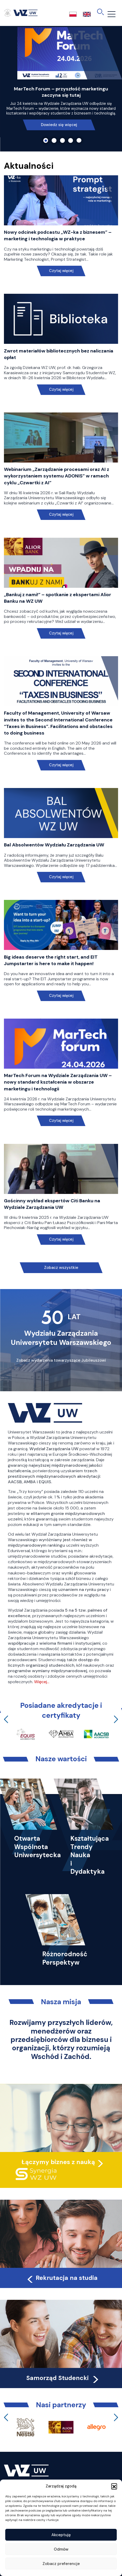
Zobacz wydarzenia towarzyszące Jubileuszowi (61, 1360)
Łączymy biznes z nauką (58, 2162)
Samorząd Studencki (63, 2378)
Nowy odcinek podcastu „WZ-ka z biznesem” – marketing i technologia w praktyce (58, 235)
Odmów (61, 2549)
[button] (114, 2486)
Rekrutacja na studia (62, 2278)
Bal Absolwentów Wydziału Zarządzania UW (54, 845)
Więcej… (41, 1681)
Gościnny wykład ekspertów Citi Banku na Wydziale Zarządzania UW (52, 1204)
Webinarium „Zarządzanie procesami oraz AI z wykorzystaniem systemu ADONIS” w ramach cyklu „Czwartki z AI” (56, 476)
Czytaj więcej (61, 270)
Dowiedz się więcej (59, 124)
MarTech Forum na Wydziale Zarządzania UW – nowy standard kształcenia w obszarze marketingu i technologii (58, 1082)
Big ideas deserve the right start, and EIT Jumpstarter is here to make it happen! (51, 960)
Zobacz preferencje (61, 2563)
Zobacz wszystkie (61, 1267)
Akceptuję (61, 2534)
